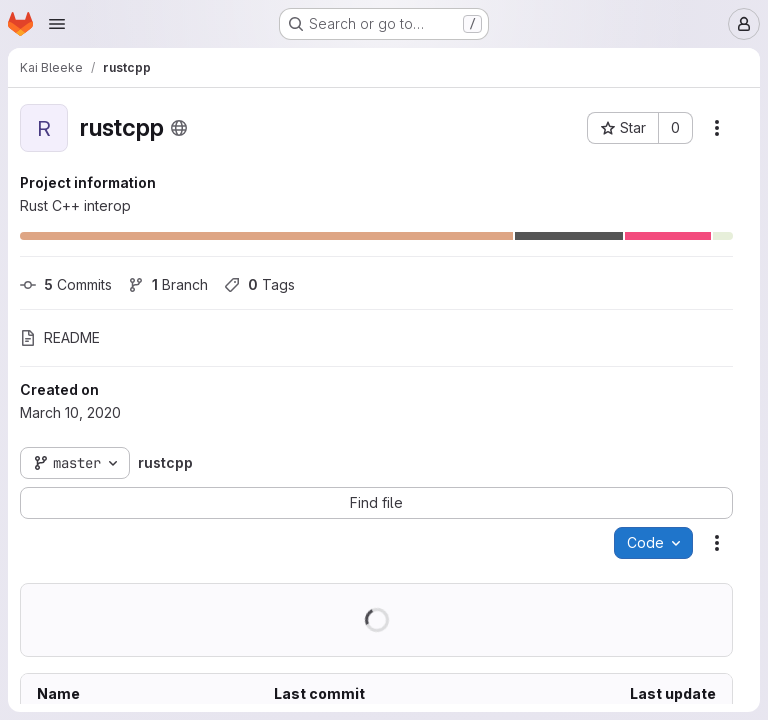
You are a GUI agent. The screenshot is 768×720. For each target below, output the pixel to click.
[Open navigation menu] (57, 24)
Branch (168, 284)
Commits (66, 284)
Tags (259, 284)
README (60, 337)
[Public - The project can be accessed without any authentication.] (179, 128)
